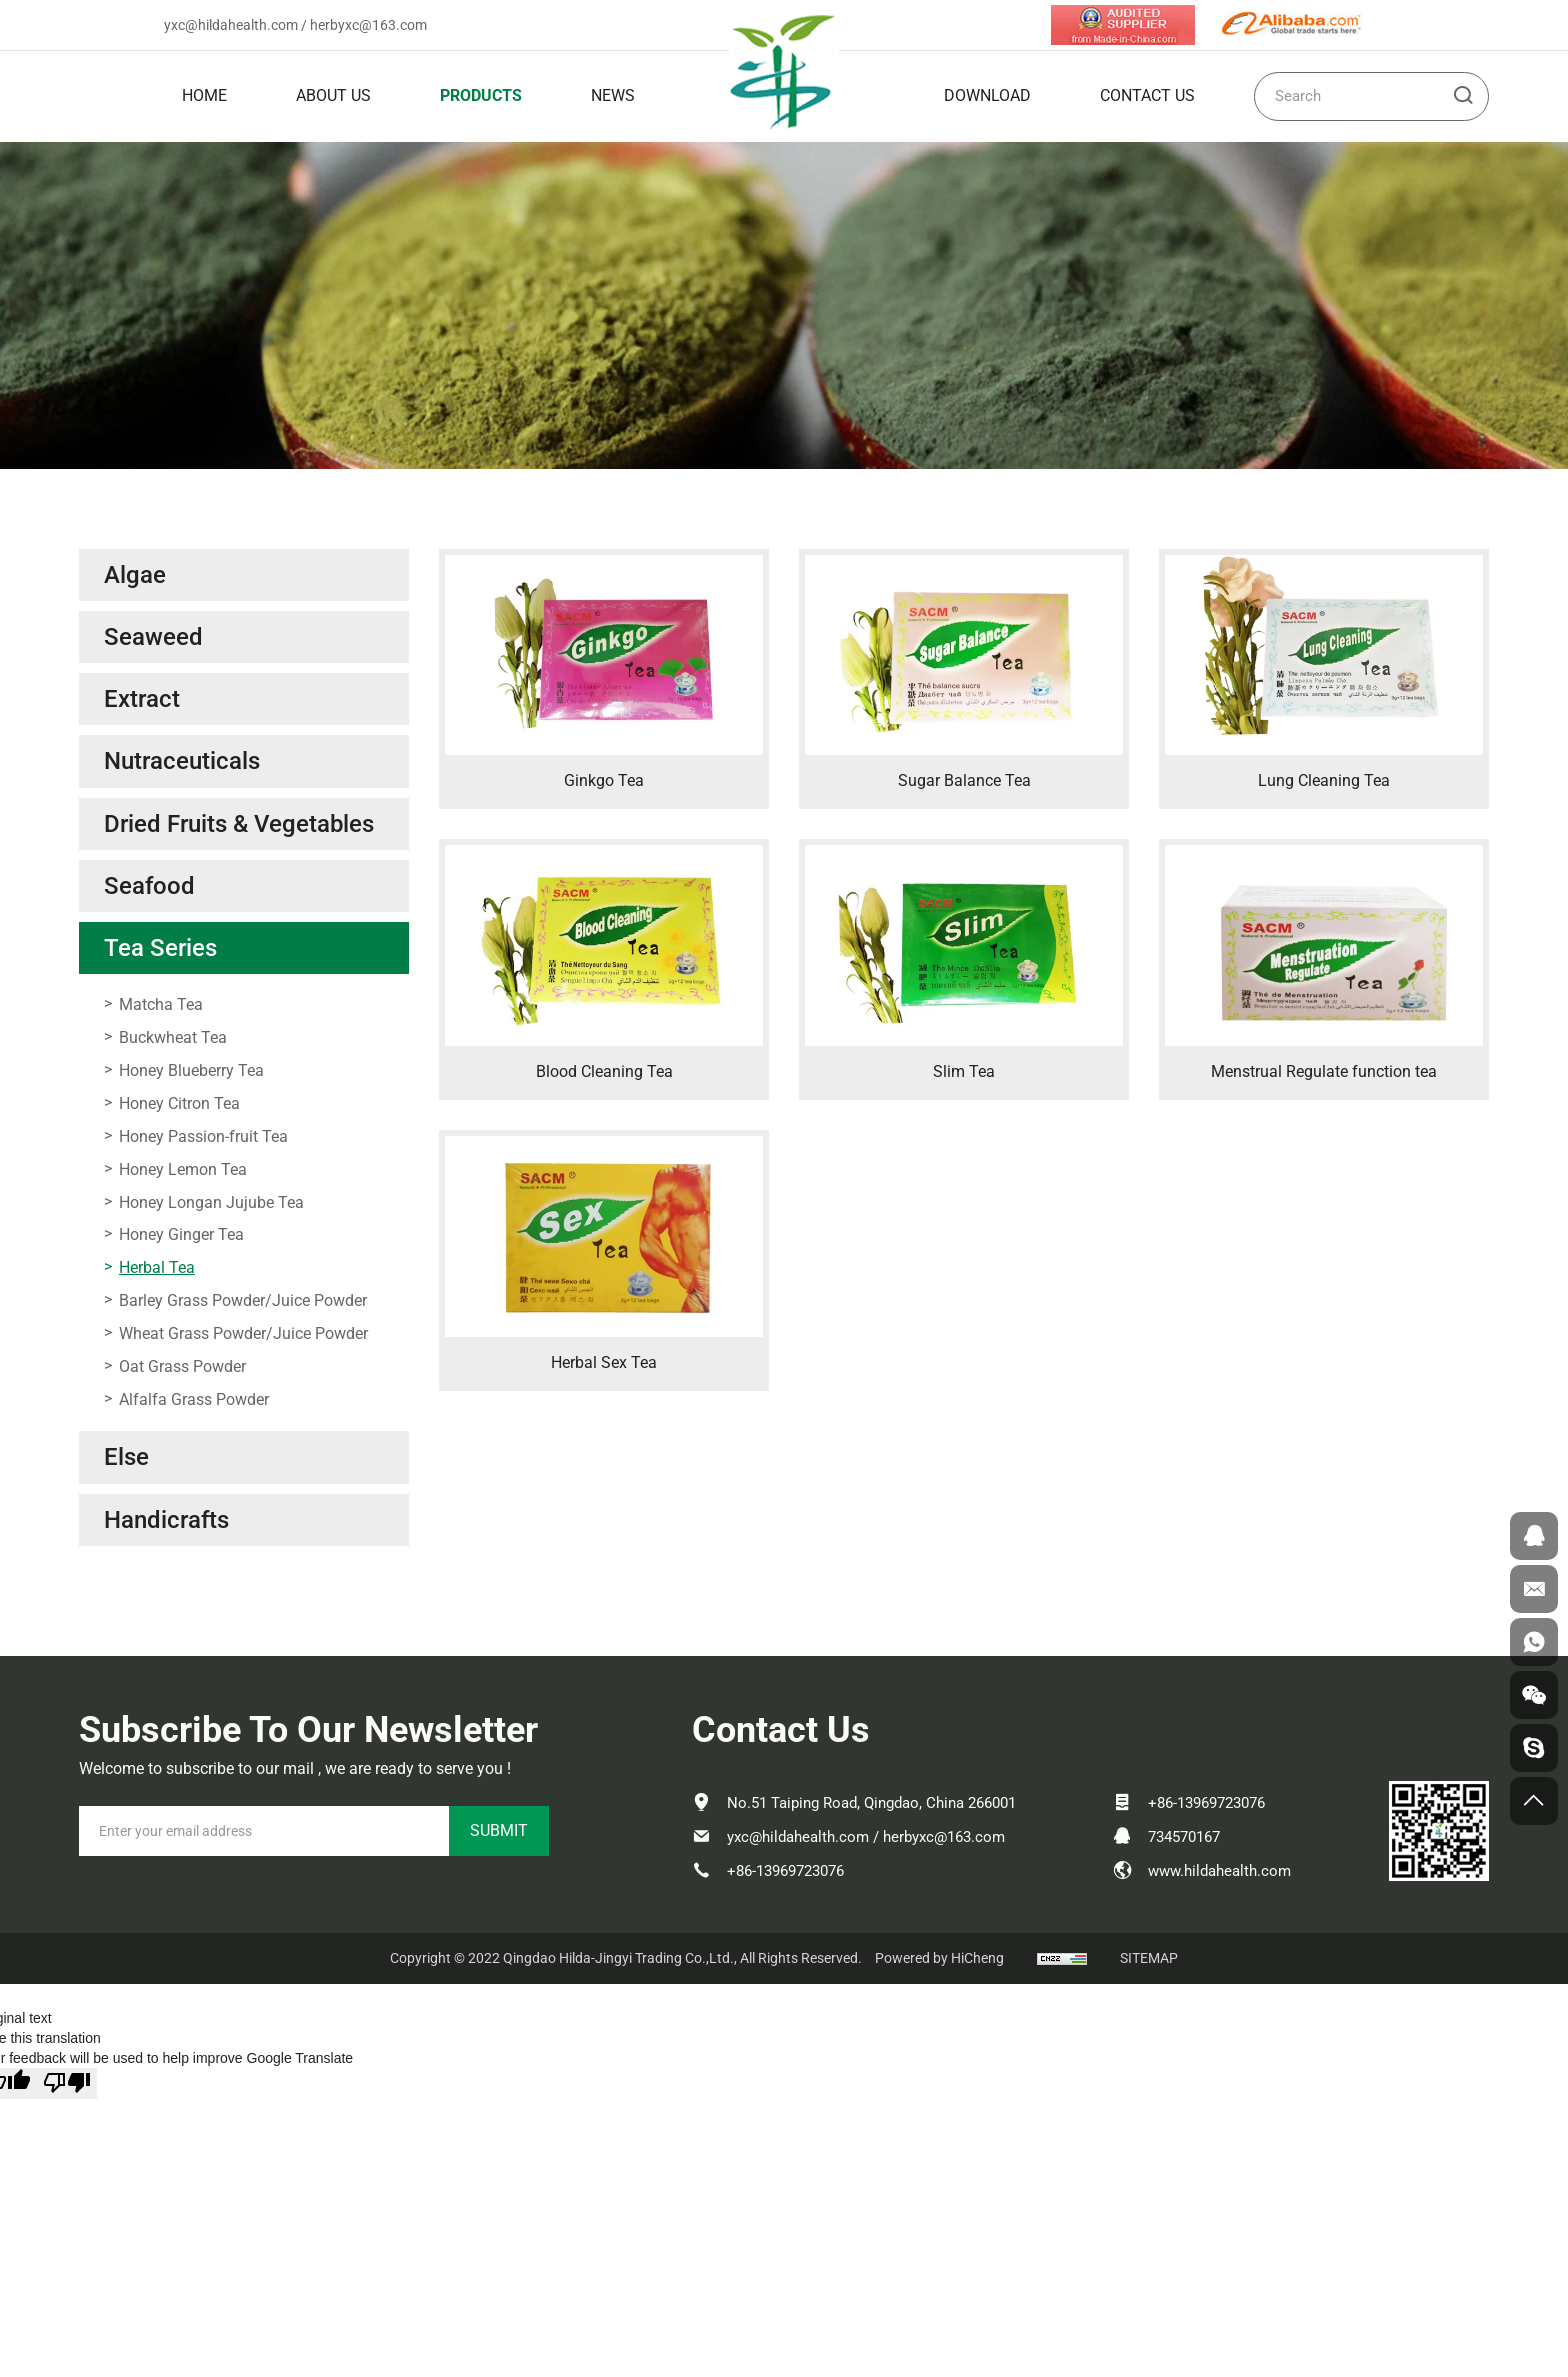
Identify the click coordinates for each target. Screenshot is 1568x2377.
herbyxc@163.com (368, 25)
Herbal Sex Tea (604, 1362)
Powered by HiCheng (939, 1958)
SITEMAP (1149, 1958)
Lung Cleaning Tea (1324, 780)
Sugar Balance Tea (964, 780)
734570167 (1184, 1837)
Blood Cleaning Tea (604, 1071)
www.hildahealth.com (1219, 1871)
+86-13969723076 (785, 1871)
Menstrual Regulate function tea (1324, 1071)
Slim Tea (964, 1071)
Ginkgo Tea (604, 780)
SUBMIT (499, 1830)
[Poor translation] (67, 2083)
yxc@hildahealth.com (231, 25)
